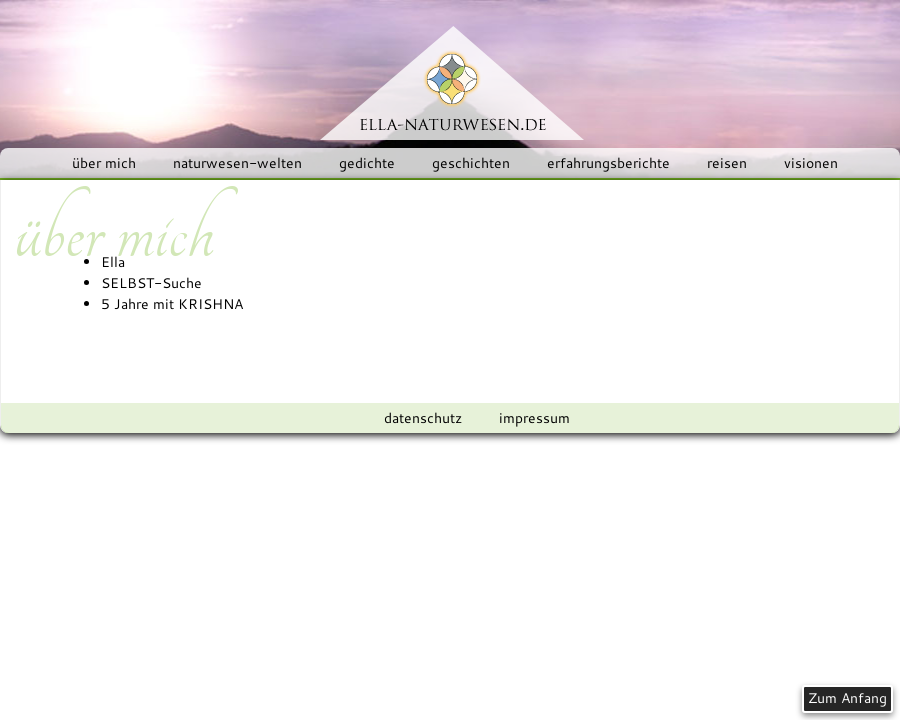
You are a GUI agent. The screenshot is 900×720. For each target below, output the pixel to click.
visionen (811, 163)
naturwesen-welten (237, 163)
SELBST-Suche (151, 283)
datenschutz (423, 418)
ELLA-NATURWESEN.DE (452, 83)
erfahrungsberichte (608, 163)
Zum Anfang (847, 698)
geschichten (471, 163)
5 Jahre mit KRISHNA (172, 304)
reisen (727, 163)
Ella (113, 262)
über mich (104, 163)
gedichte (367, 163)
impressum (534, 418)
